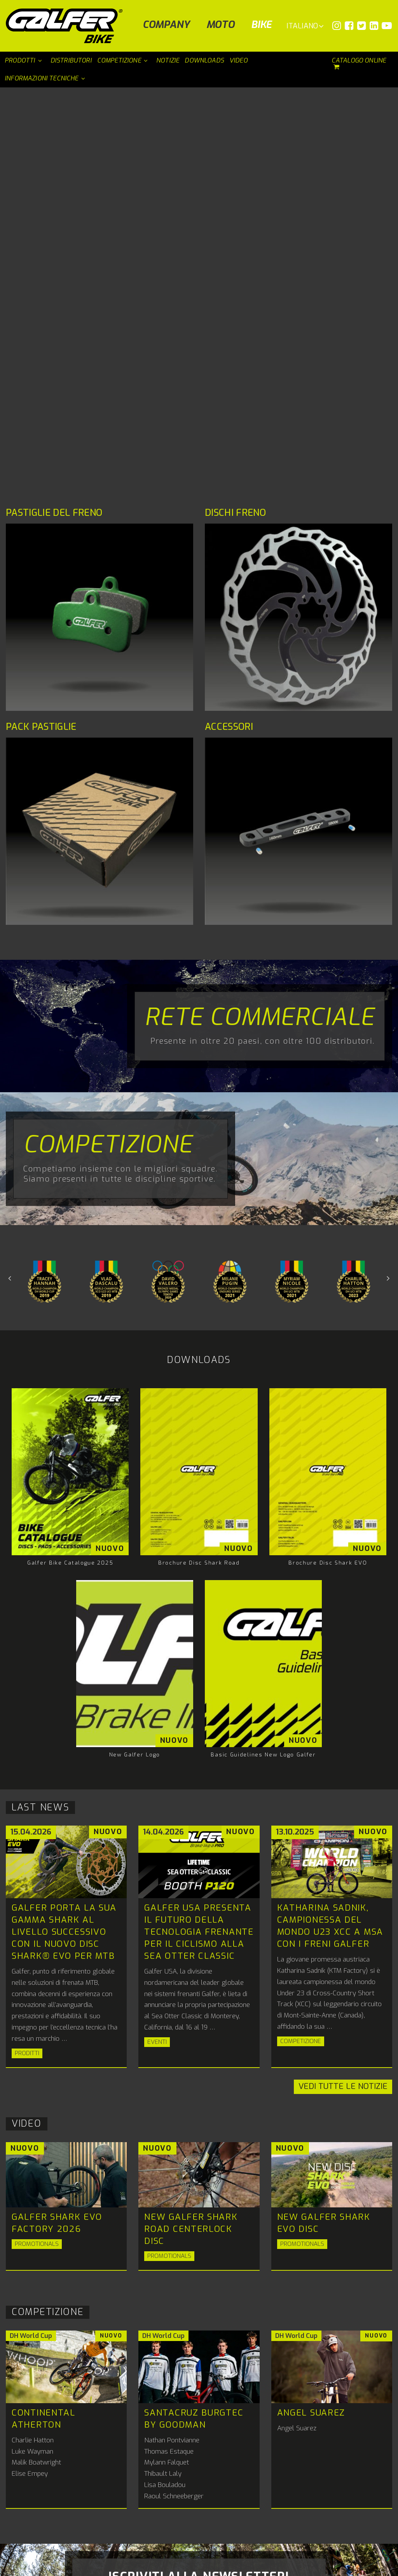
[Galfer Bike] (67, 26)
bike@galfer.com (247, 2506)
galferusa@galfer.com (196, 2418)
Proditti (27, 1655)
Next (10, 880)
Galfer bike (237, 2474)
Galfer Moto (161, 2474)
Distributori (178, 2515)
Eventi (157, 1644)
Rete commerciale (260, 619)
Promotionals (37, 1846)
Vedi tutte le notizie (343, 1688)
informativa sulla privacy (233, 2258)
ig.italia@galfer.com (280, 2418)
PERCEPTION (375, 2567)
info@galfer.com (82, 2437)
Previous (388, 880)
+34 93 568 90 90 (168, 2496)
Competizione (107, 746)
